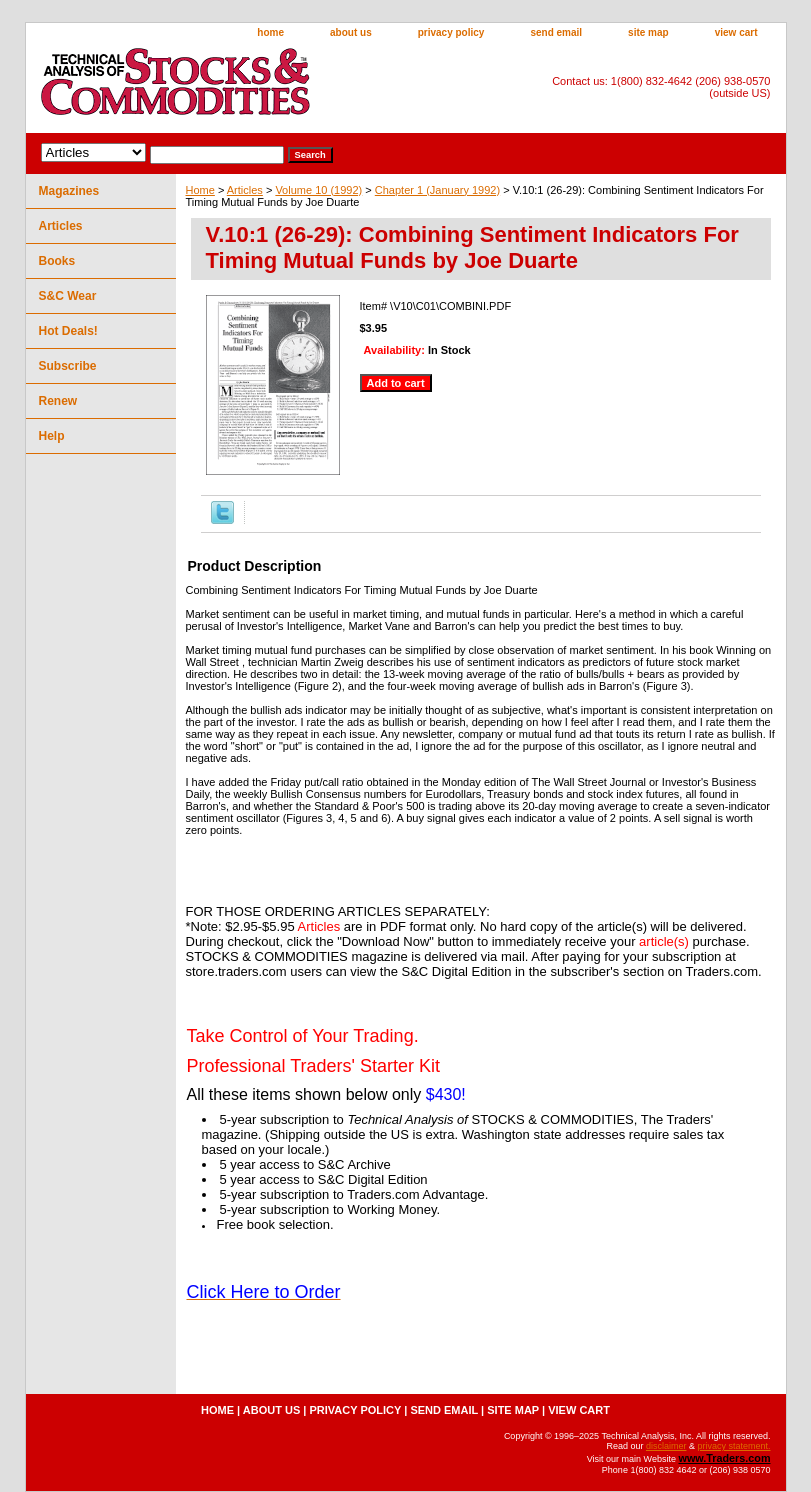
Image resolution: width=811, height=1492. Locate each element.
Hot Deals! (68, 331)
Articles (245, 190)
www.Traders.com (724, 1458)
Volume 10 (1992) (318, 190)
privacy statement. (733, 1446)
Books (57, 261)
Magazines (69, 191)
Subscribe (68, 366)
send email (556, 32)
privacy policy (451, 32)
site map (648, 32)
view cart (736, 32)
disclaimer (666, 1446)
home (270, 32)
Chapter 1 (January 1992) (437, 190)
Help (52, 436)
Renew (58, 401)
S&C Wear (68, 296)
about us (351, 32)
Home (200, 190)
